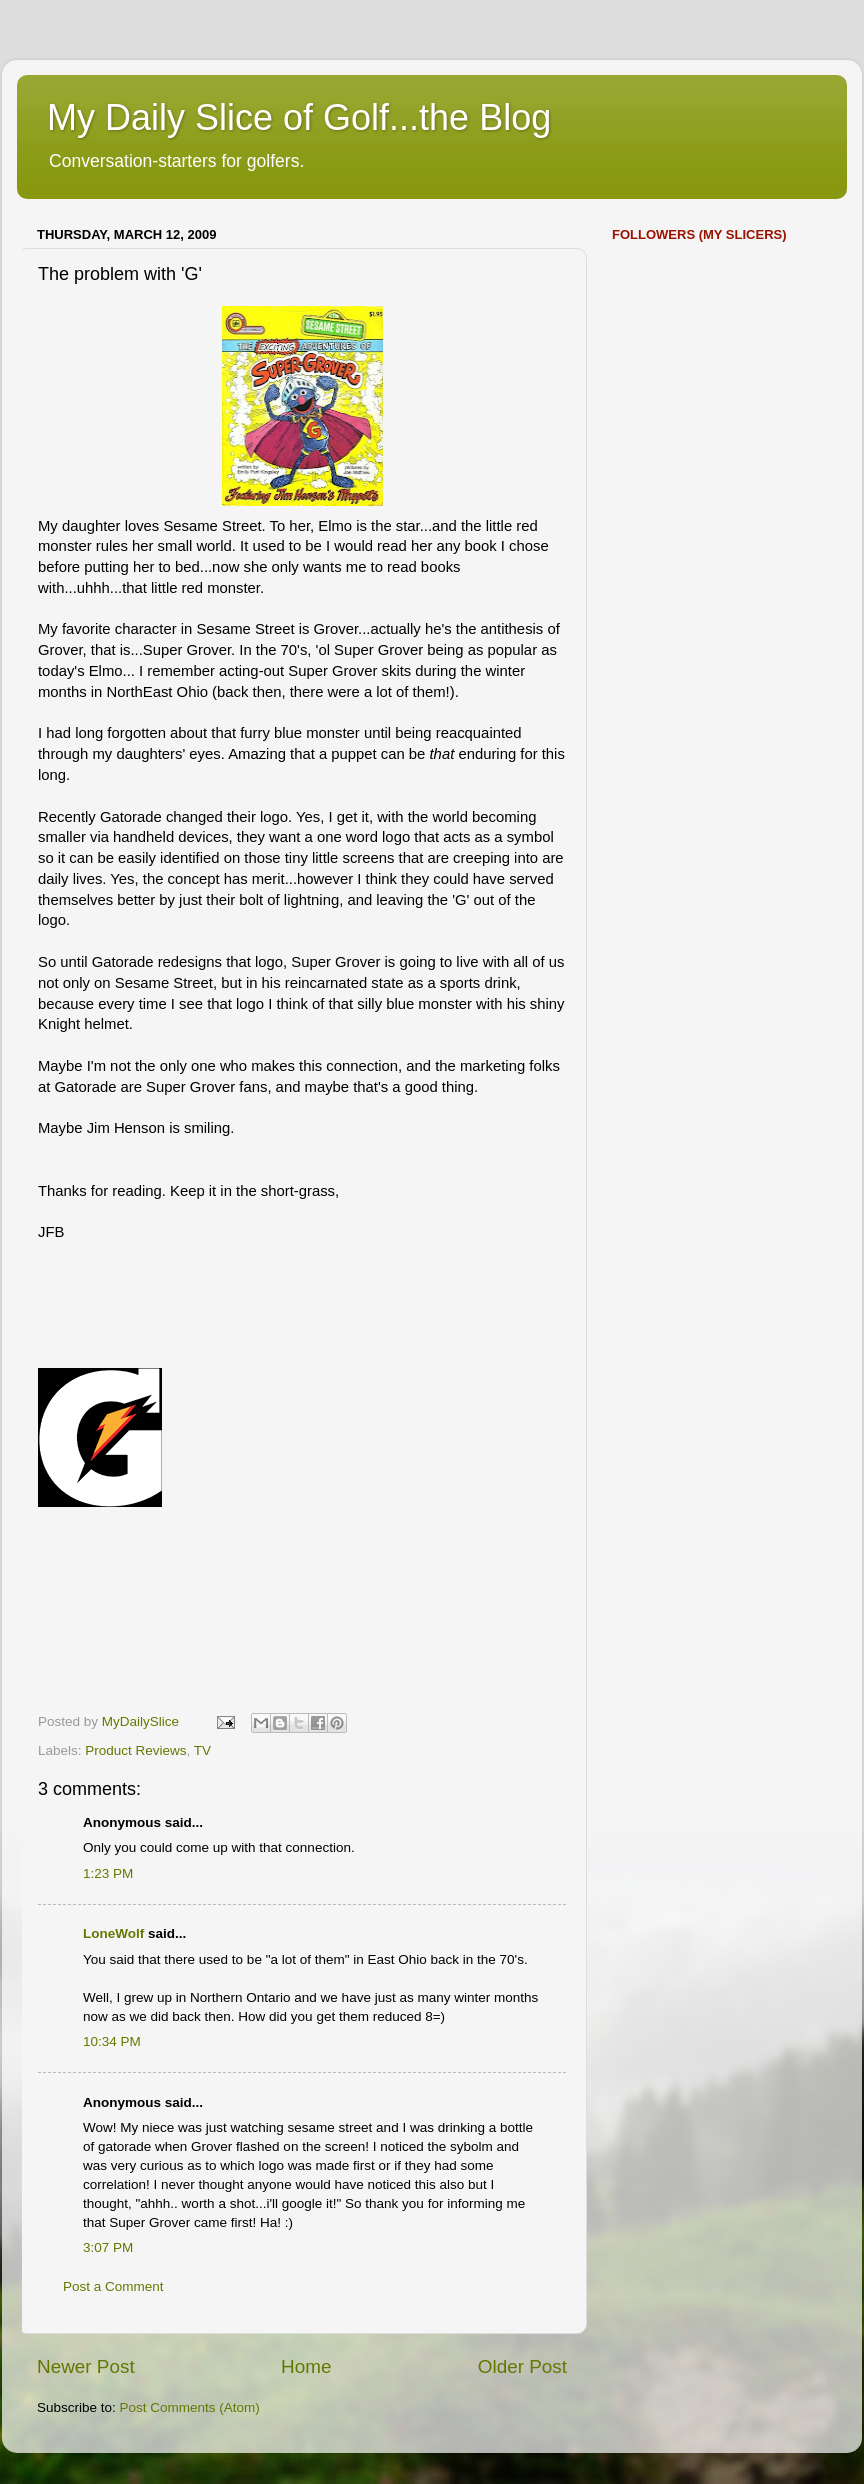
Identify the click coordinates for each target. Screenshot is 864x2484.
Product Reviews (135, 1750)
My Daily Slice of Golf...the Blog (299, 117)
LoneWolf (113, 1933)
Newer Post (86, 2366)
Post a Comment (113, 2286)
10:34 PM (112, 2041)
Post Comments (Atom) (190, 2407)
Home (306, 2366)
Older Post (522, 2366)
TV (202, 1750)
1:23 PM (108, 1873)
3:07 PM (108, 2247)
